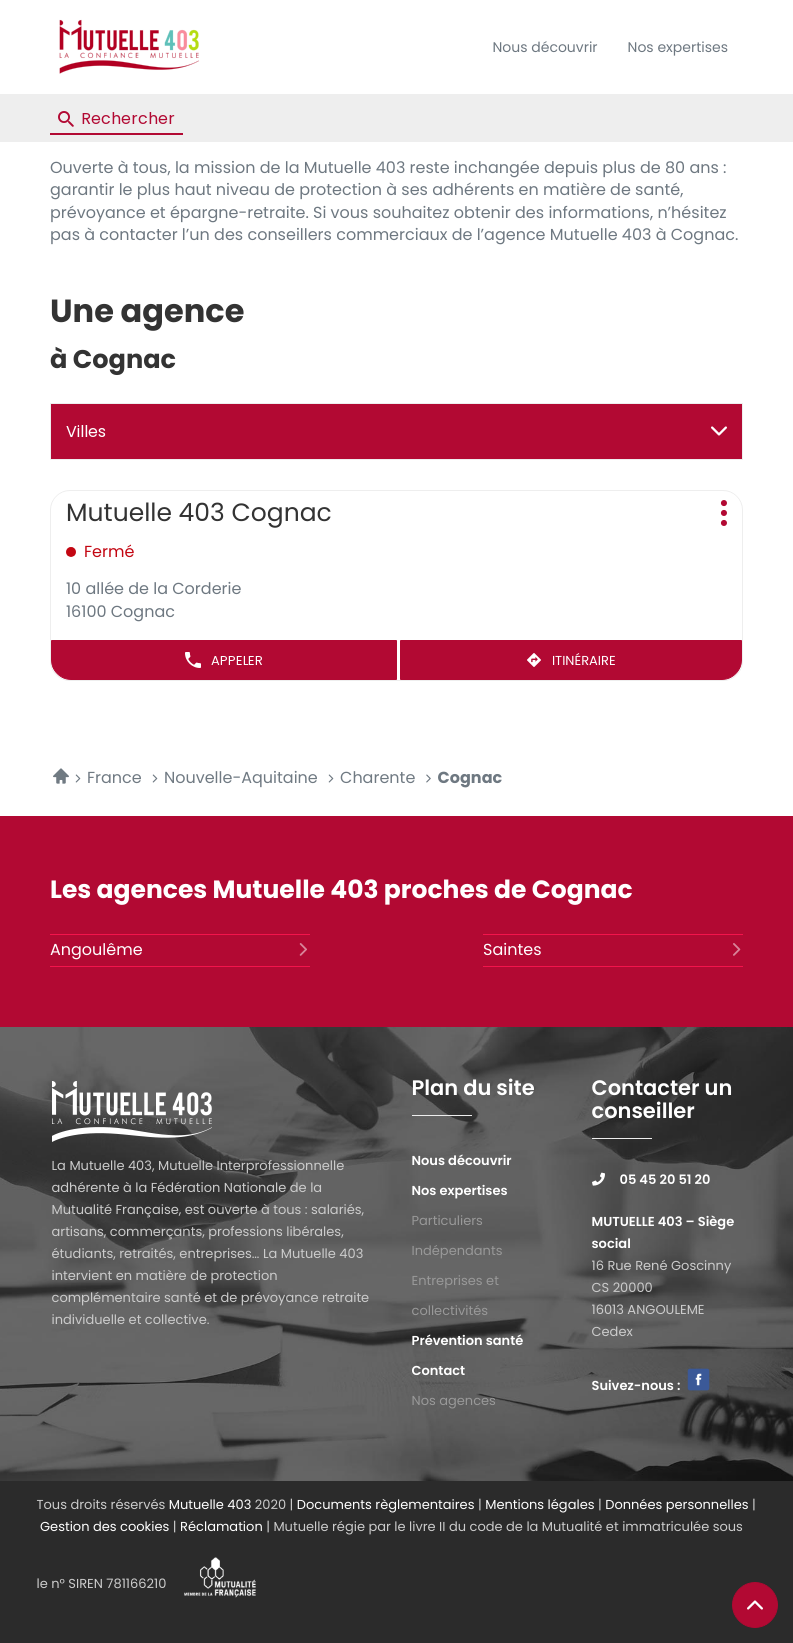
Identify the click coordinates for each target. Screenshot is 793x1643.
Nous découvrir (544, 47)
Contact (439, 1370)
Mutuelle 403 (210, 1504)
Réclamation (221, 1526)
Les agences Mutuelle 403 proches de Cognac (341, 889)
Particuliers (447, 1220)
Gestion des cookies (104, 1526)
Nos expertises (678, 47)
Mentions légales (539, 1504)
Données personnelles (676, 1504)
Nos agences (454, 1400)
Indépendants (457, 1250)
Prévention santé (468, 1340)
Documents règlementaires (386, 1504)
